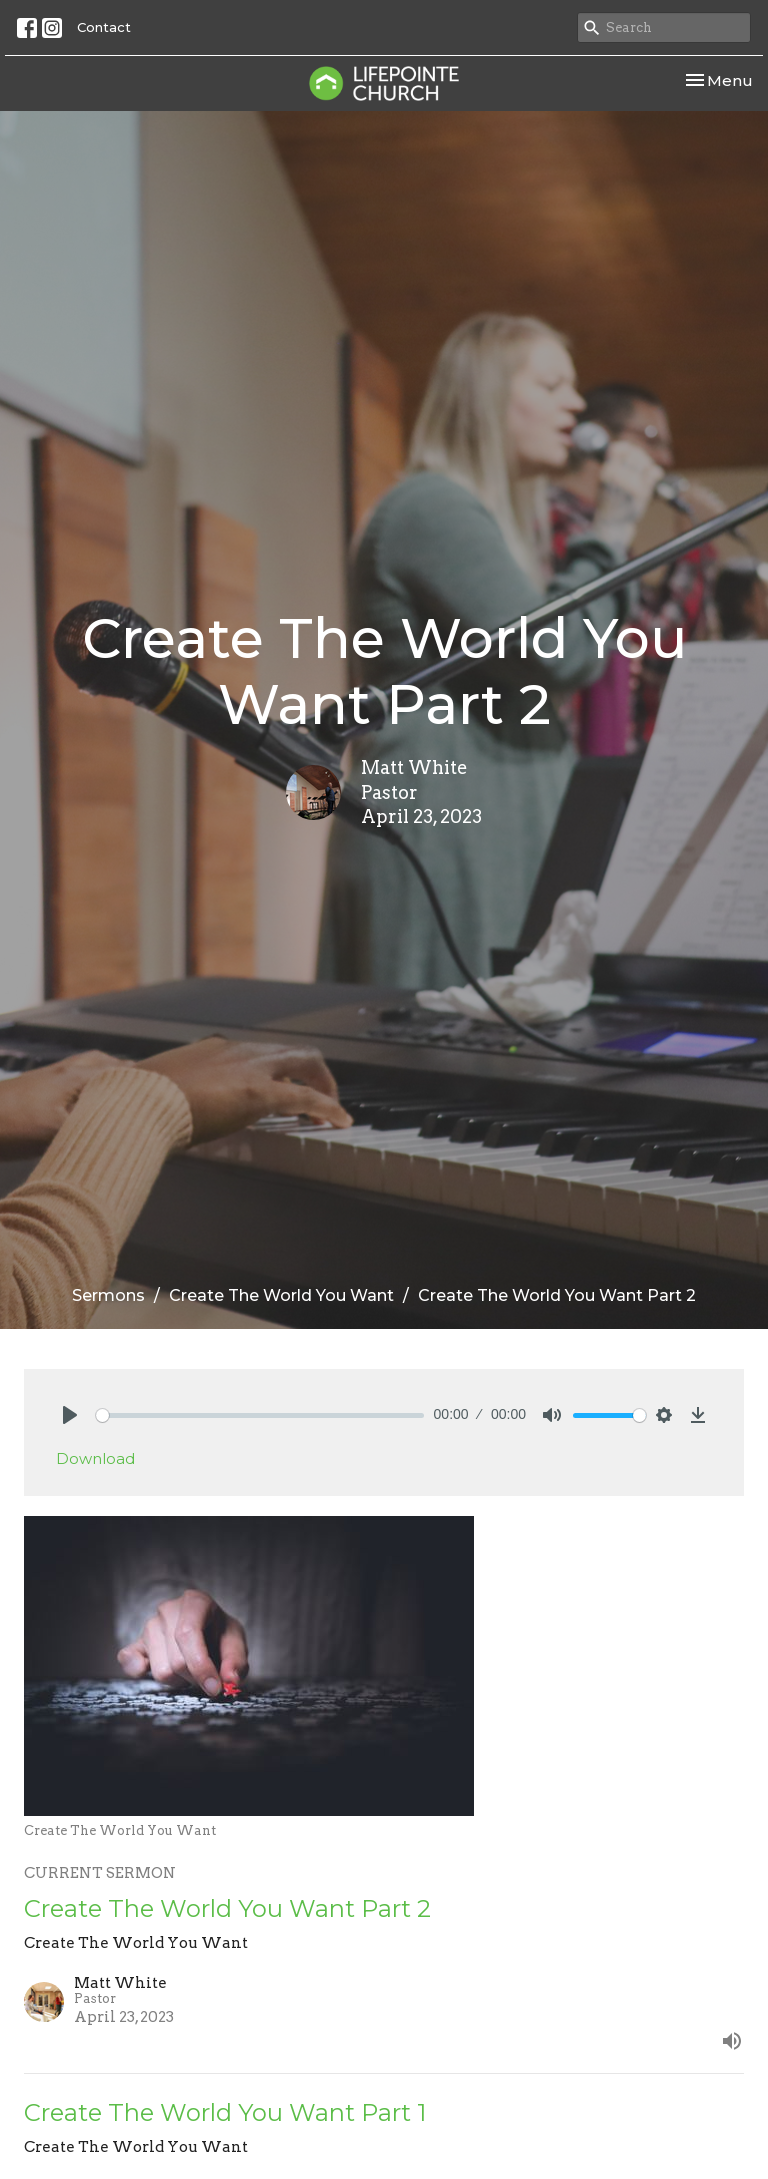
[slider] (260, 1415)
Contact (104, 27)
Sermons (108, 1295)
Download (95, 1458)
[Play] (70, 1415)
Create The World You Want (281, 1295)
